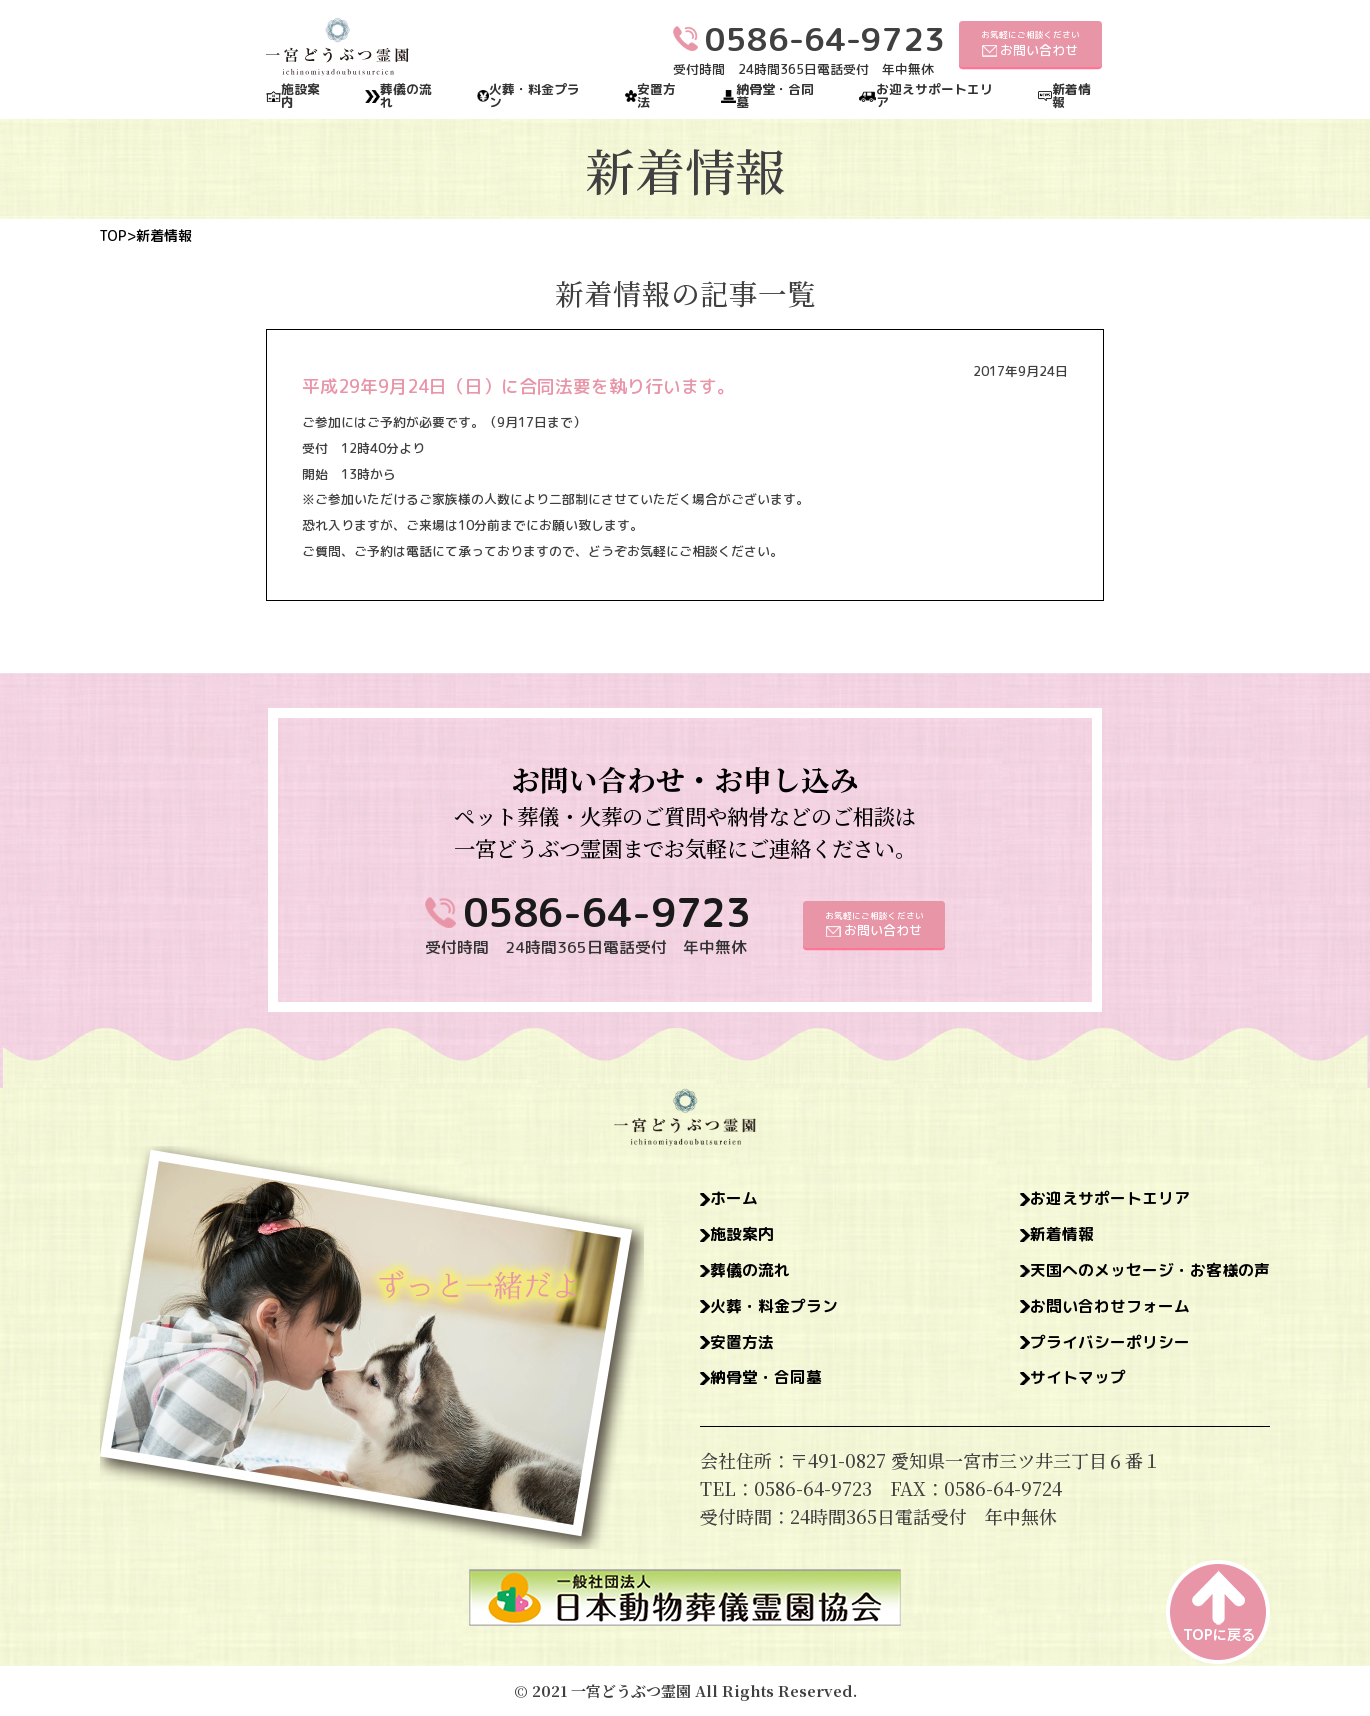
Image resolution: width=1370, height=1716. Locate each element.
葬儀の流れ (406, 96)
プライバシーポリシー (1090, 1352)
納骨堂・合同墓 (775, 96)
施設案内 (300, 96)
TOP (113, 236)
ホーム (739, 1200)
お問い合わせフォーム (1090, 1314)
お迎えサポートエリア (934, 96)
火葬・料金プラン (534, 96)
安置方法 (656, 96)
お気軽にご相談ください (1030, 43)
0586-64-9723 (607, 912)
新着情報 (1071, 96)
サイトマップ (1054, 1390)
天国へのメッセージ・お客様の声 (1135, 1276)
